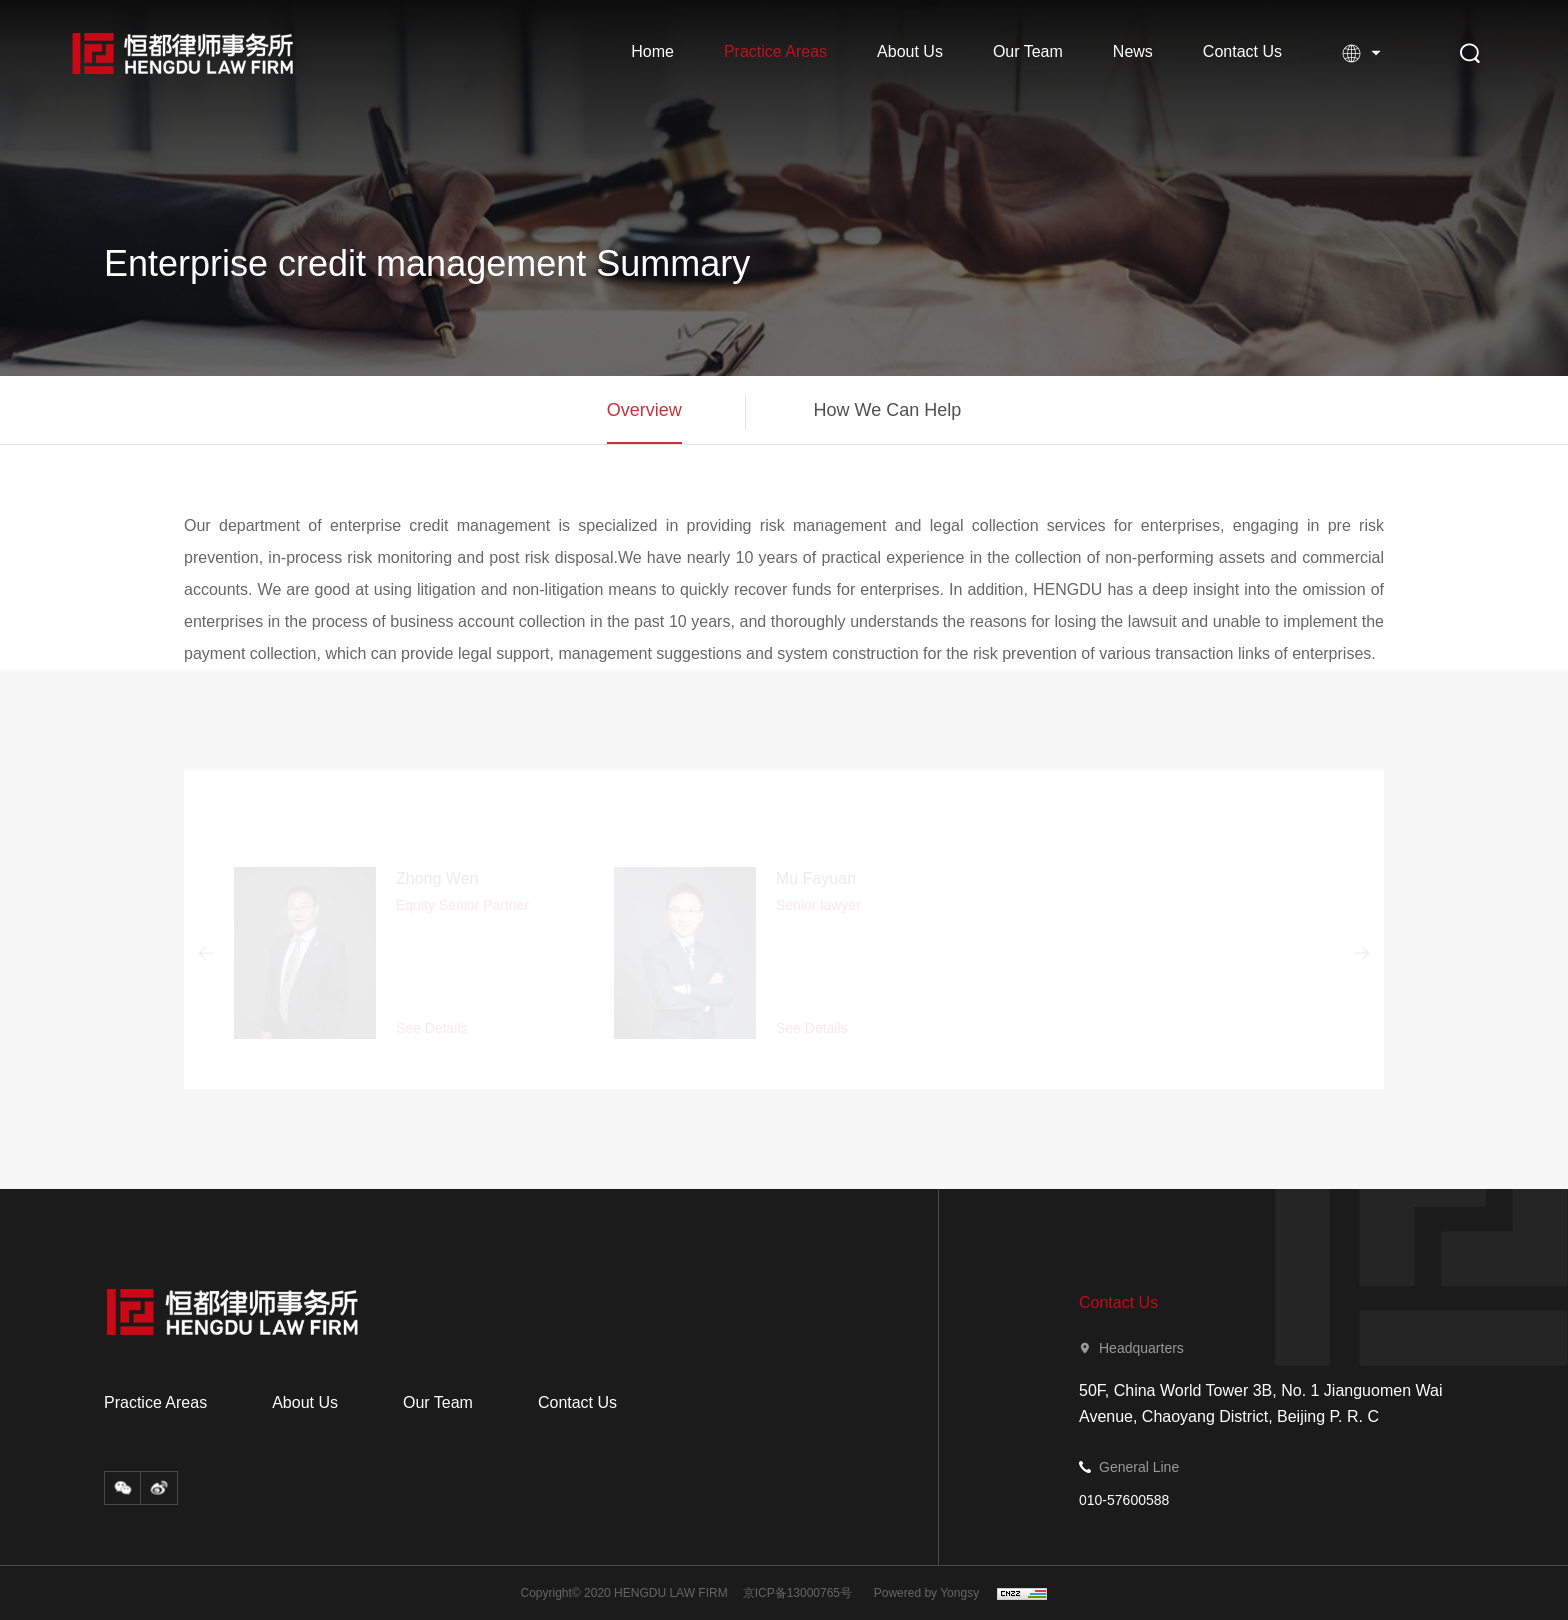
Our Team (1028, 51)
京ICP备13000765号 (797, 1593)
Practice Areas (775, 51)
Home (652, 51)
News (1133, 51)
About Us (910, 51)
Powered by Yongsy (926, 1593)
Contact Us (1242, 51)
